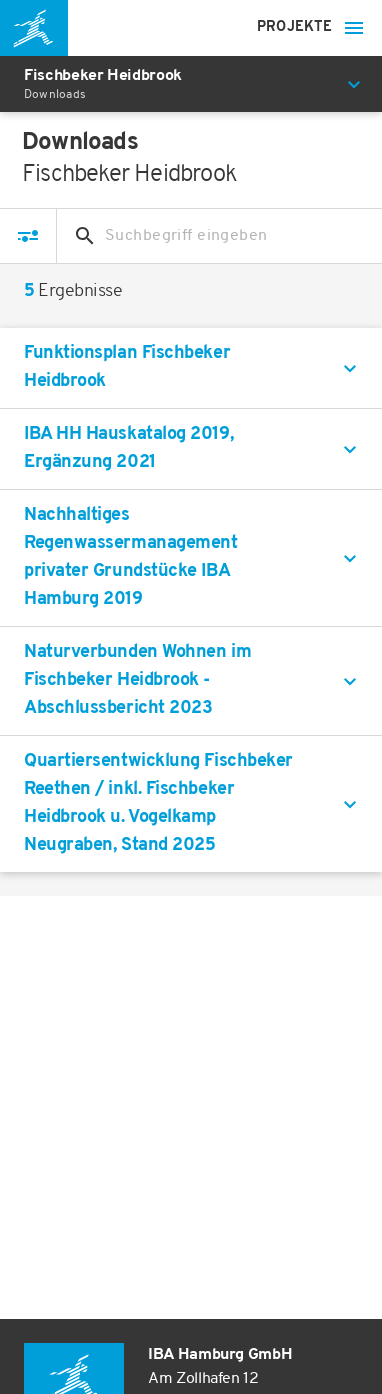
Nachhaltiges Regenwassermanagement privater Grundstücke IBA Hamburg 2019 (130, 557)
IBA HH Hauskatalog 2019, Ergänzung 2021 (128, 448)
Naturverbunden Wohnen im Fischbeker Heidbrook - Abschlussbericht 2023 (137, 680)
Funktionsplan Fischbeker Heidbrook (127, 367)
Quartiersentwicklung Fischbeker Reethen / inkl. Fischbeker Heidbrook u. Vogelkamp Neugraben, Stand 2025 (158, 803)
